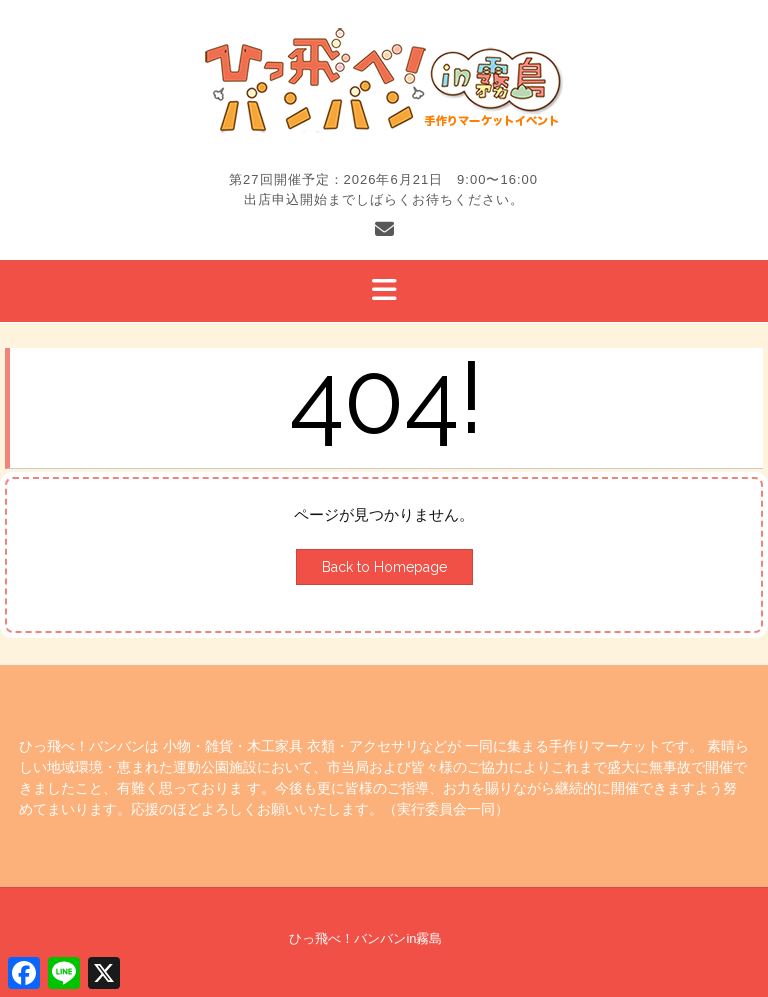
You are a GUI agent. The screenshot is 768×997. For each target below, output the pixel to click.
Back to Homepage (384, 567)
